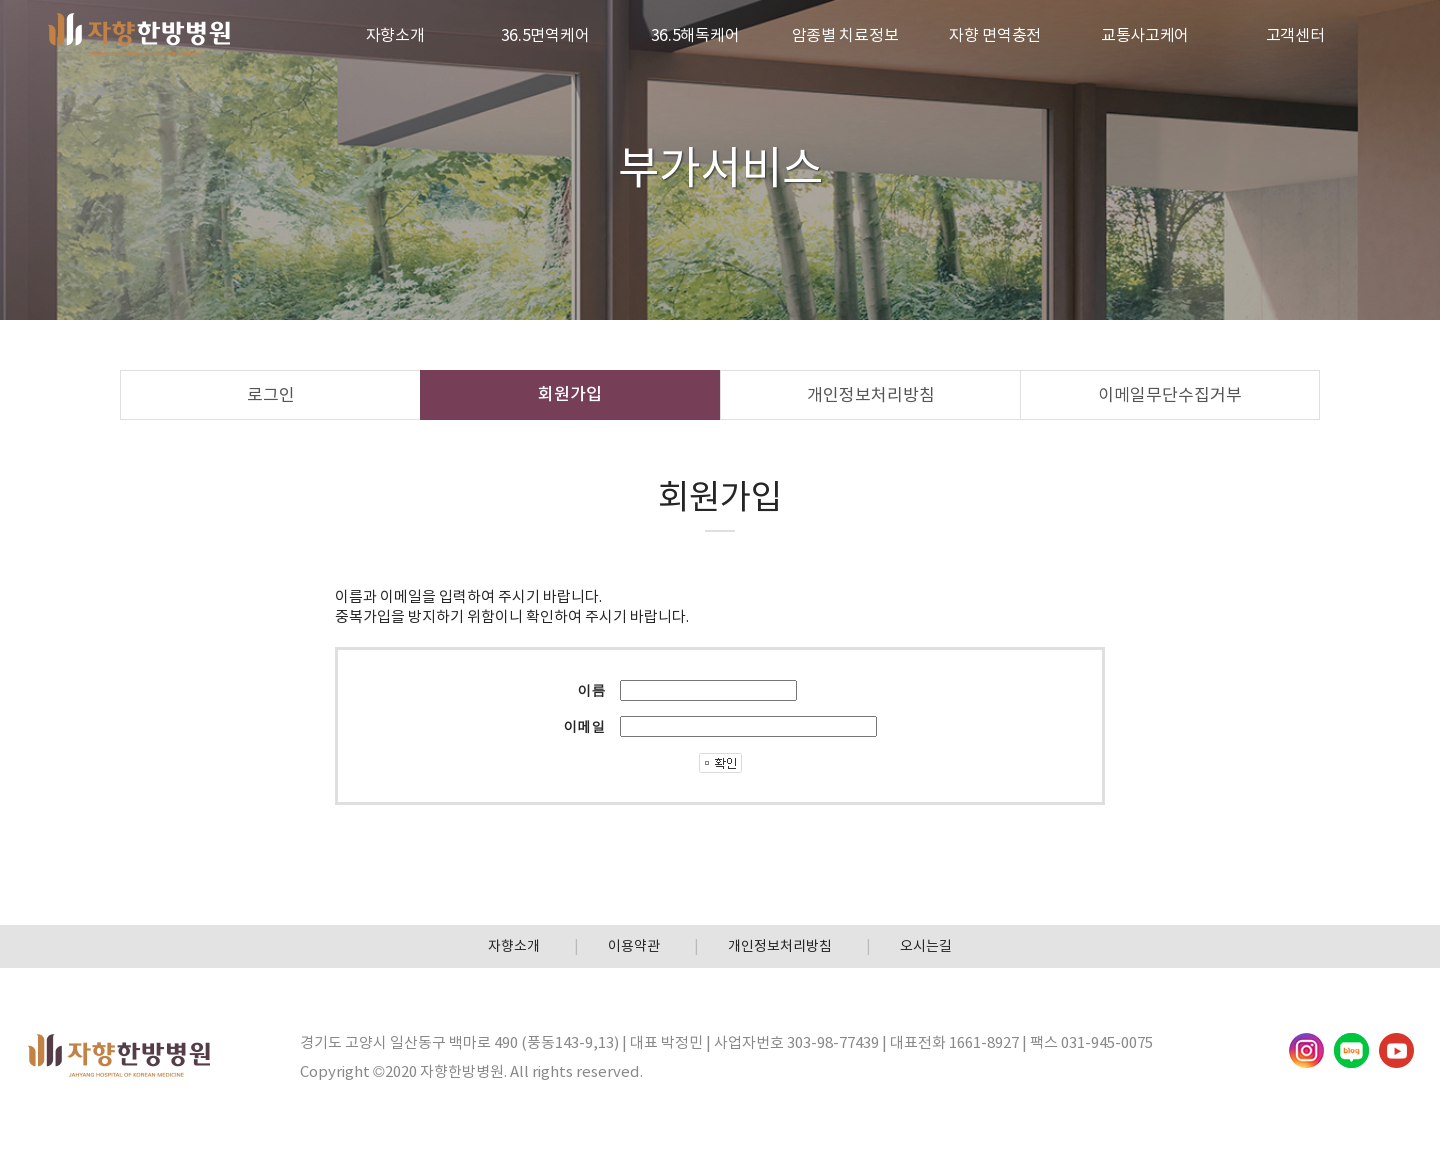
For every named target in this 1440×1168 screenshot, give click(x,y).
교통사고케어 (1145, 35)
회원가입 (570, 394)
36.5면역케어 (545, 35)
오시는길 (926, 946)
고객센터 (1295, 35)
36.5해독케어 (695, 35)
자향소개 (395, 35)
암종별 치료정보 (845, 35)
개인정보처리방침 (871, 395)
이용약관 (634, 946)
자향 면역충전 (995, 35)
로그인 (271, 395)
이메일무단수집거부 (1170, 395)
